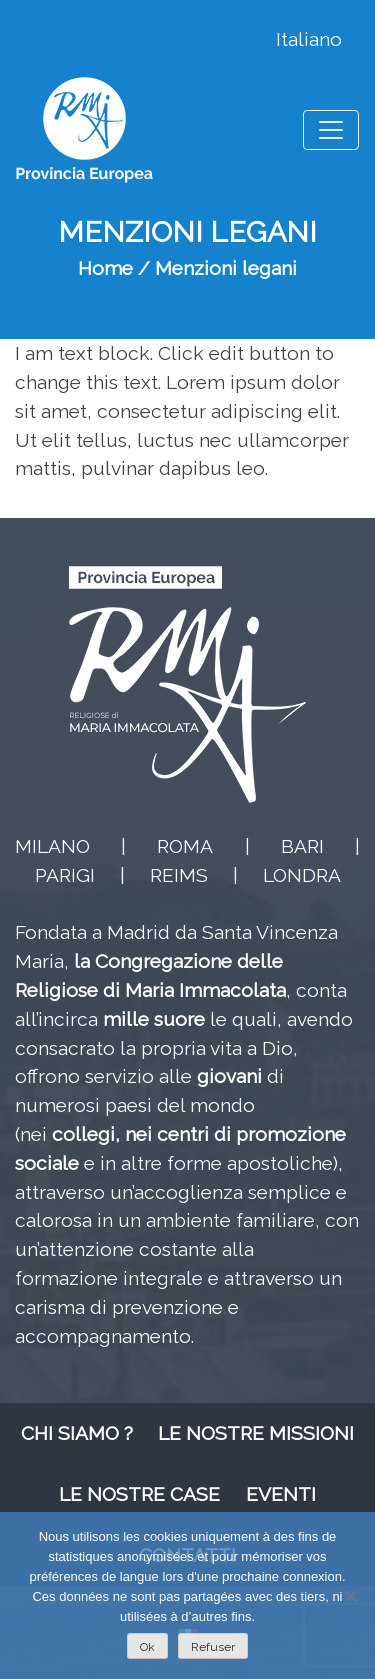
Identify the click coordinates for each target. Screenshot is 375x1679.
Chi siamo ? (77, 1433)
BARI (302, 846)
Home (105, 268)
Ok (147, 1647)
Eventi (281, 1494)
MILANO (52, 846)
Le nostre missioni (256, 1433)
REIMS (179, 875)
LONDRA (302, 875)
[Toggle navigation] (331, 130)
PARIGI (65, 875)
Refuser (213, 1647)
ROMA (185, 846)
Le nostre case (139, 1494)
